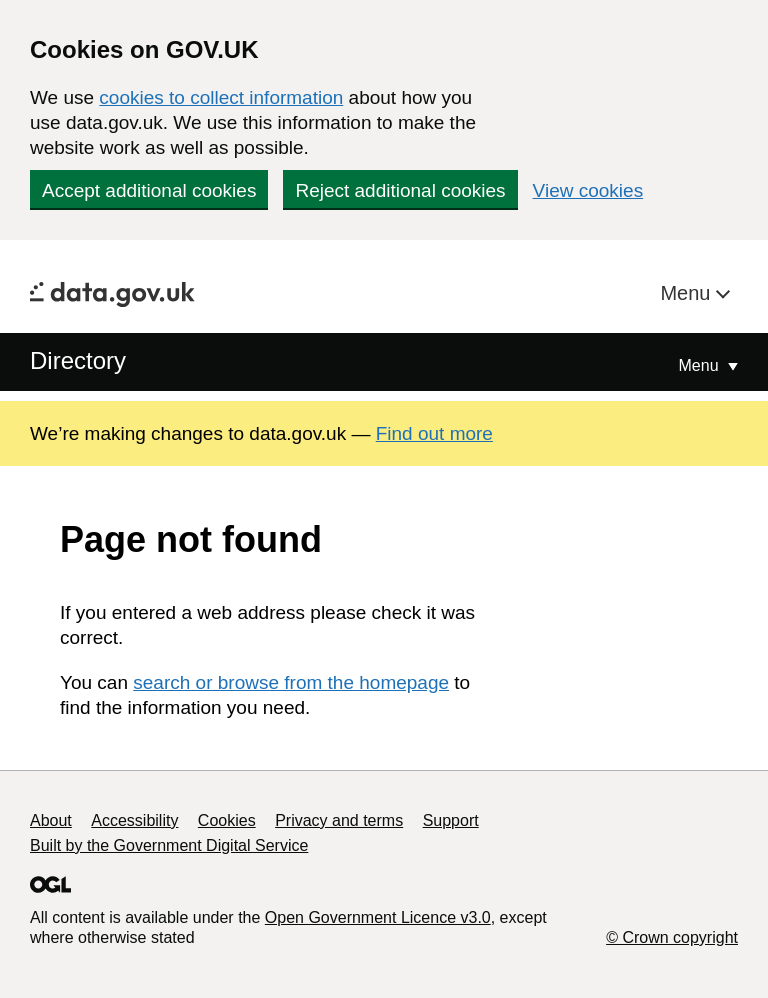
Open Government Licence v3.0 (378, 917)
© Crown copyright (672, 937)
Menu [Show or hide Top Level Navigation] (701, 365)
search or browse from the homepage (291, 682)
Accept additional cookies (149, 190)
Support (451, 820)
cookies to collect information (221, 97)
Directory (78, 360)
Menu (688, 293)
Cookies (227, 820)
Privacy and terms (339, 820)
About (51, 820)
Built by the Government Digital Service (169, 845)
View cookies (588, 190)
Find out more (434, 433)
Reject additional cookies (400, 190)
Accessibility (134, 820)
